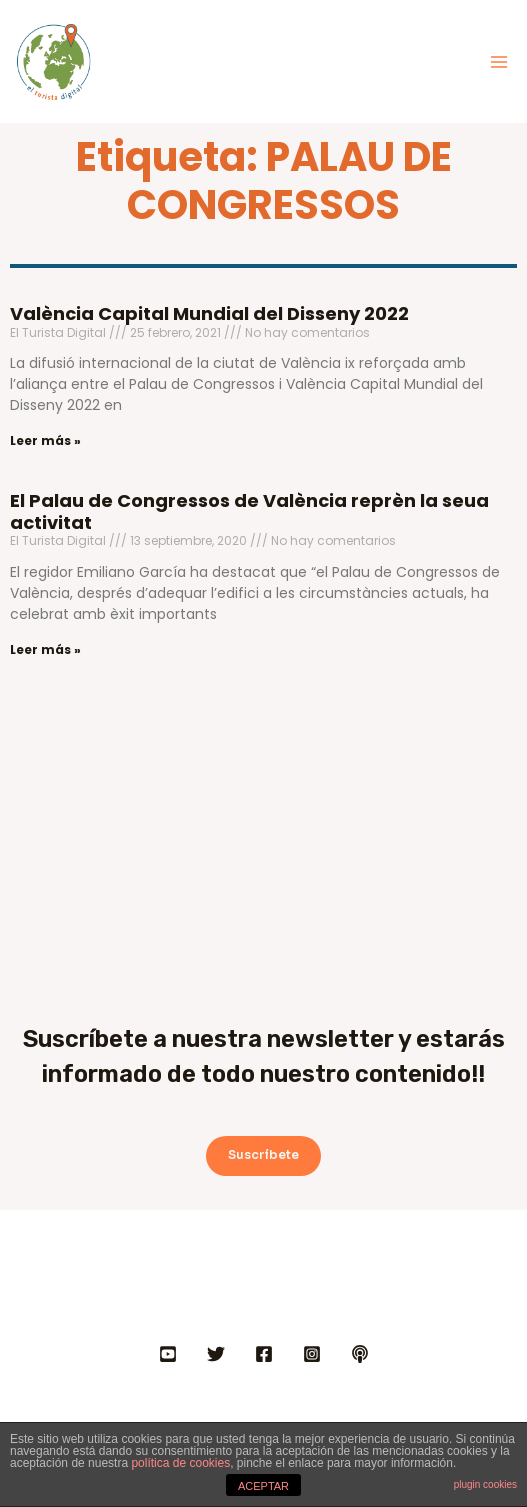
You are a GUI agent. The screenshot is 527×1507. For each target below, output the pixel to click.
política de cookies (180, 1463)
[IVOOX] (360, 1354)
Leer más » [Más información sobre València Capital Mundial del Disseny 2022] (45, 440)
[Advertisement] (263, 824)
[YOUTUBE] (168, 1354)
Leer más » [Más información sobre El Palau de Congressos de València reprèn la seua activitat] (45, 649)
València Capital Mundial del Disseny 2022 (209, 313)
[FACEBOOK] (264, 1354)
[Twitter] (216, 1354)
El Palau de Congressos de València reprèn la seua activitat (249, 511)
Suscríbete (263, 1155)
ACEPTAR (263, 1486)
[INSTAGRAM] (312, 1354)
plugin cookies (485, 1484)
